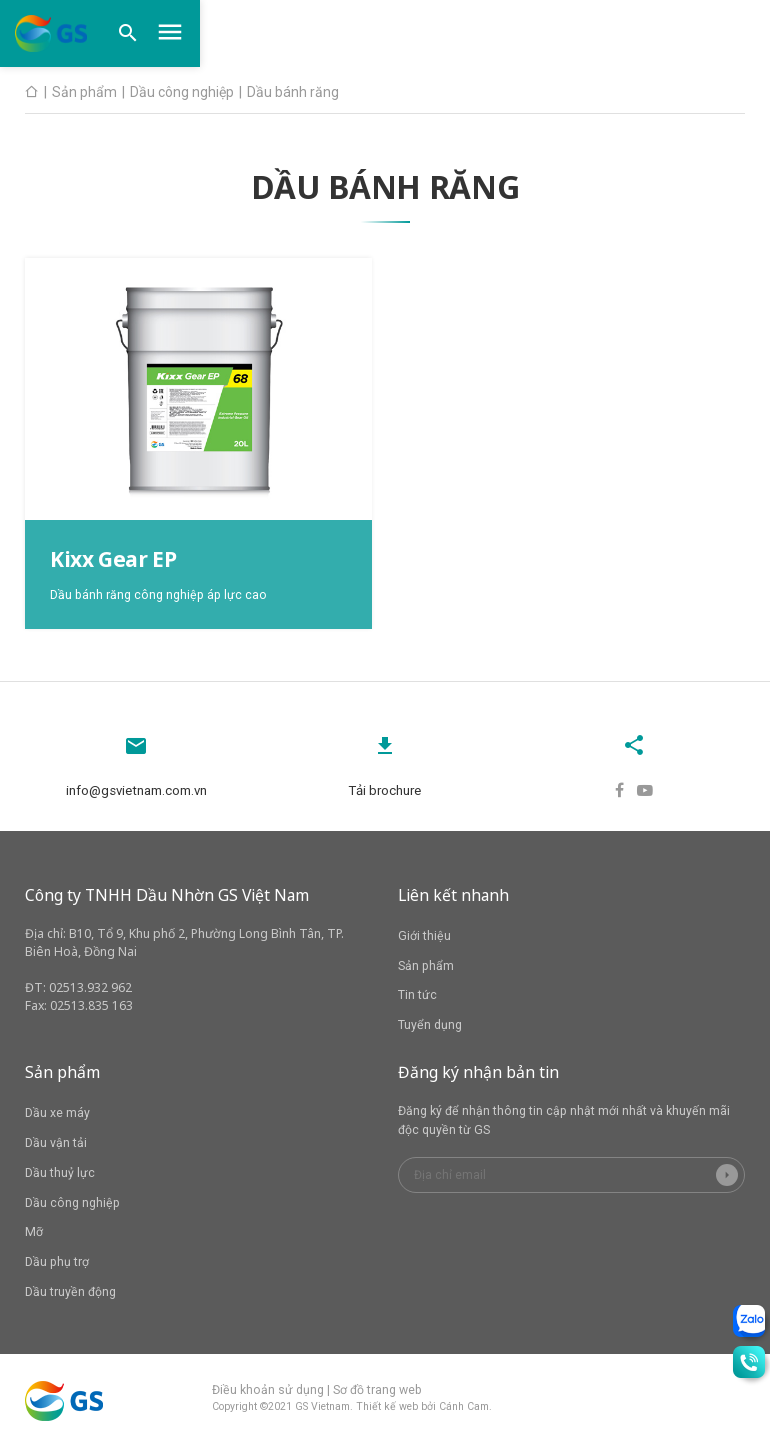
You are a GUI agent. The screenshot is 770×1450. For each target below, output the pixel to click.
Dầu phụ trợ (57, 1265)
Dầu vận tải (56, 1146)
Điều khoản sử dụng (268, 1392)
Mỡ (34, 1235)
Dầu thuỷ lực (60, 1176)
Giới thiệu (424, 939)
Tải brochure (385, 785)
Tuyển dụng (430, 1028)
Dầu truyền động (70, 1295)
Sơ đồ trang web (377, 1392)
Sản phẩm (426, 968)
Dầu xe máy (57, 1116)
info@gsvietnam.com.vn (136, 785)
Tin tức (417, 998)
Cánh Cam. (465, 1409)
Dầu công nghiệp (72, 1205)
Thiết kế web (387, 1409)
